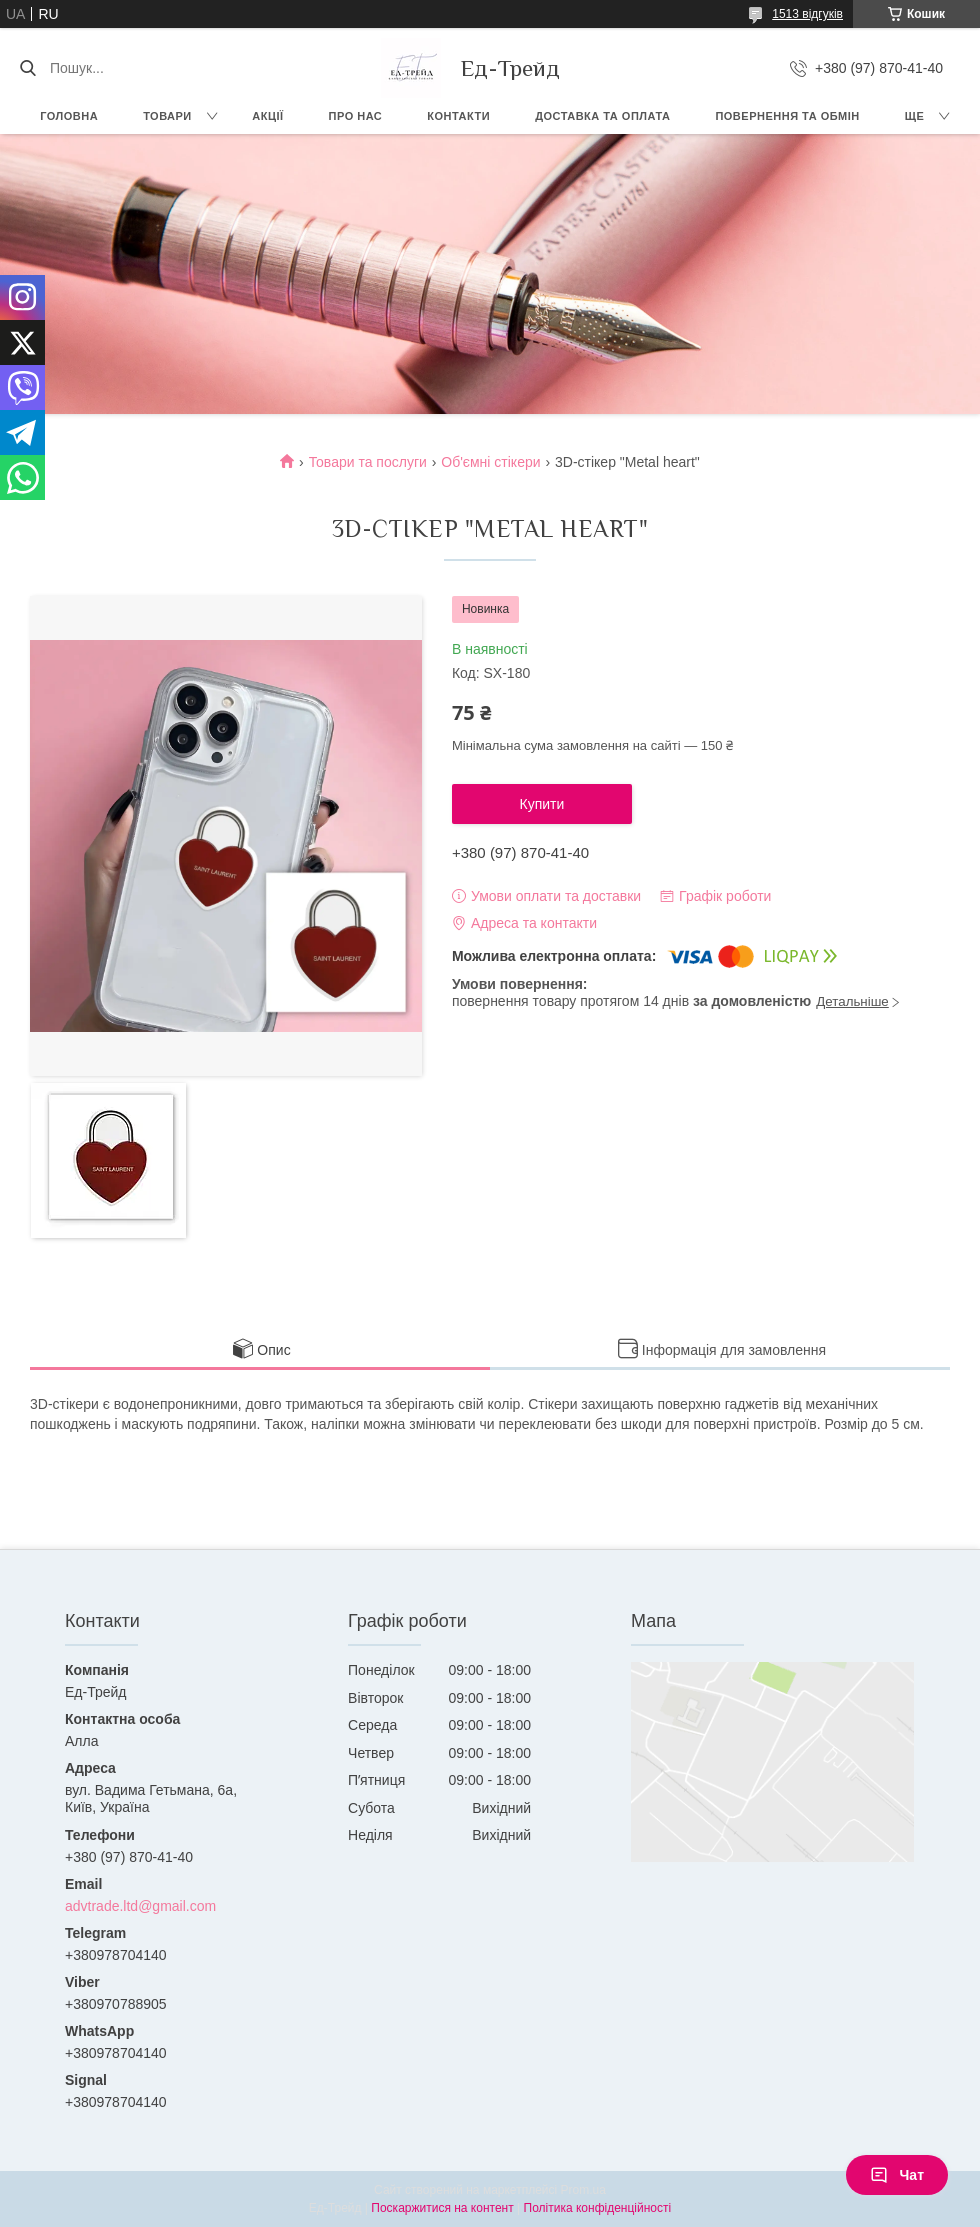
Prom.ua (583, 2190)
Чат (897, 2175)
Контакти (458, 116)
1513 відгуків (807, 14)
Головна (69, 116)
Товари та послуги (368, 462)
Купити (542, 804)
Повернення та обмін (787, 116)
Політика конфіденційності (598, 2208)
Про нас (356, 116)
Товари (167, 116)
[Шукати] (27, 68)
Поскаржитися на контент (442, 2208)
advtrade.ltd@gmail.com (140, 1906)
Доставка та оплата (602, 116)
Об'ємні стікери (490, 462)
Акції (267, 116)
